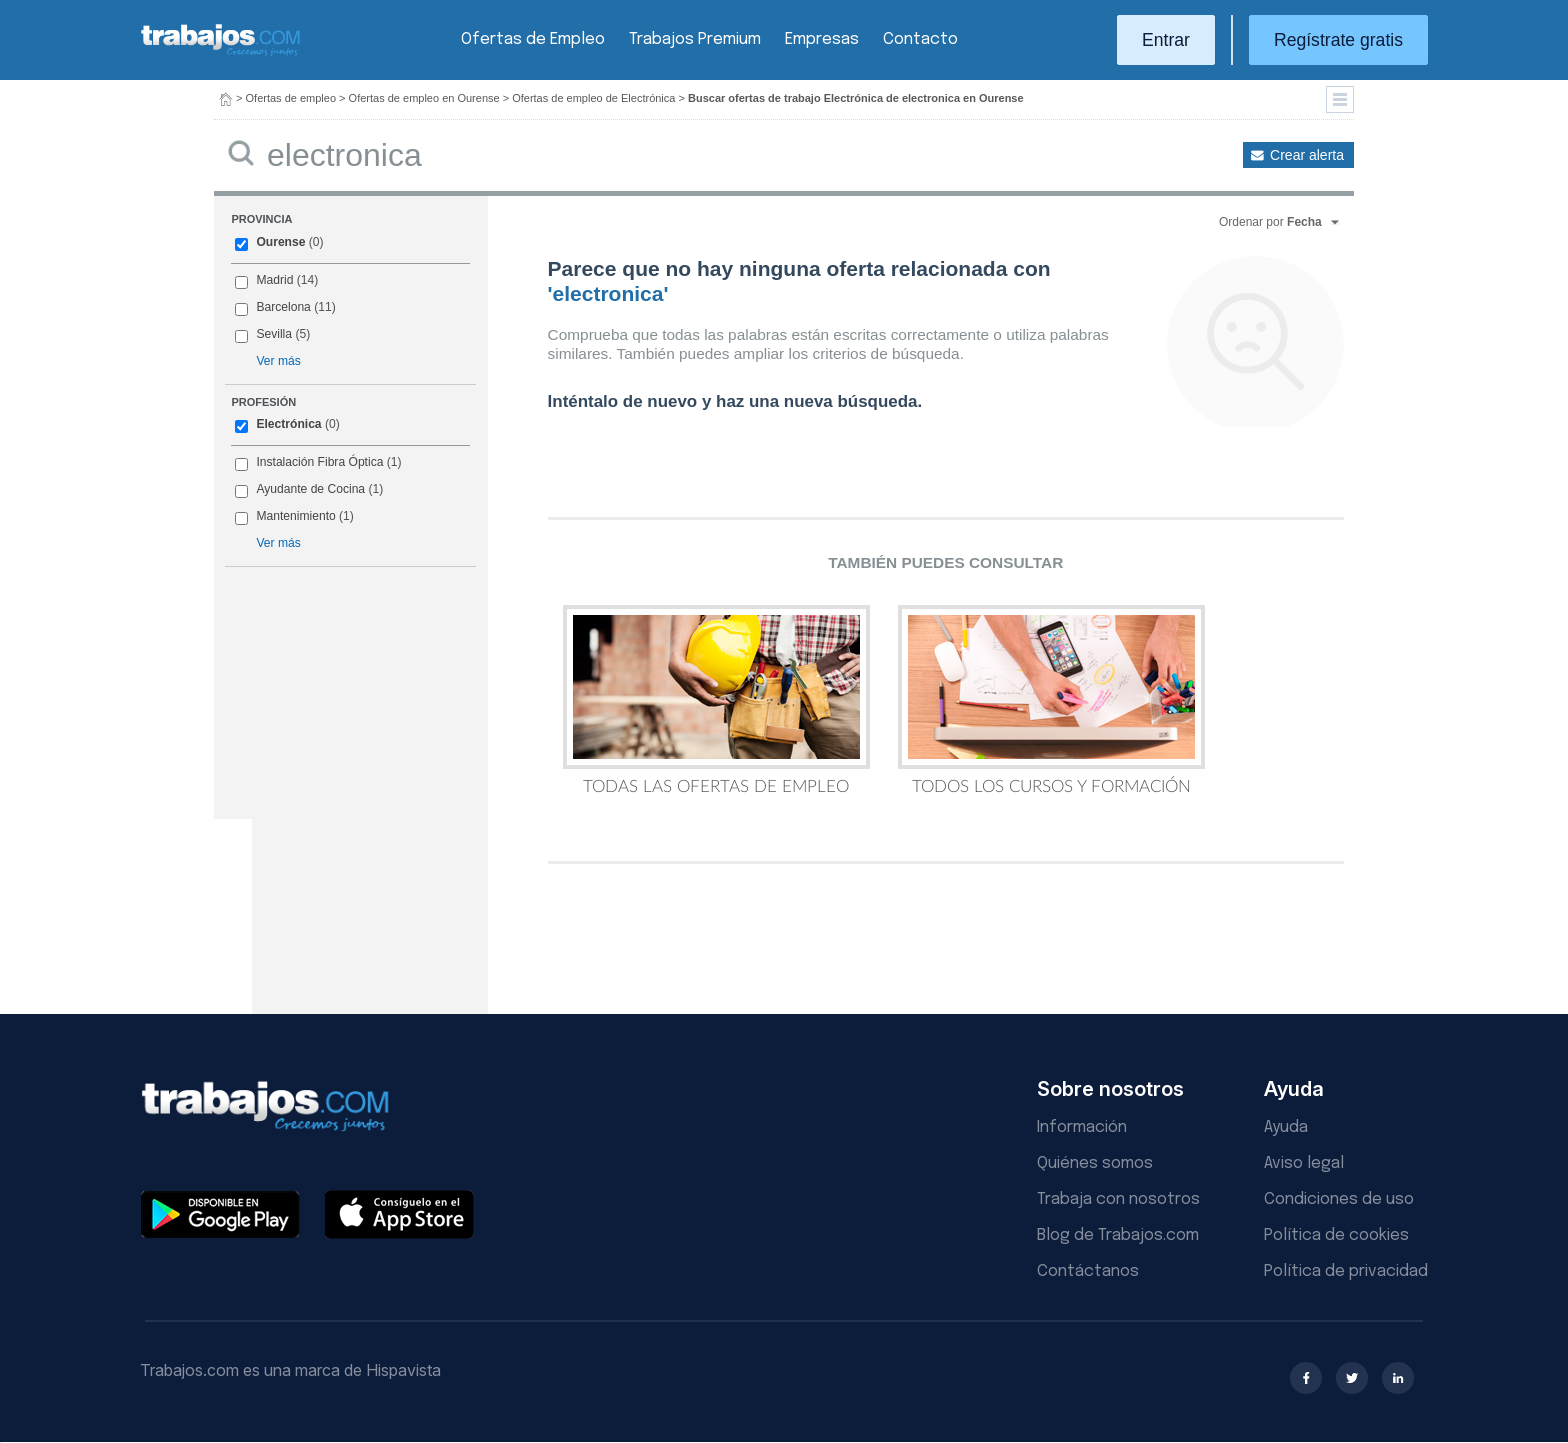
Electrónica (288, 424)
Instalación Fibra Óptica (319, 462)
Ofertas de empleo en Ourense (424, 98)
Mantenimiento (295, 516)
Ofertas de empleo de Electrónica (593, 98)
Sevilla (274, 334)
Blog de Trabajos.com (1118, 1235)
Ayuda (1286, 1127)
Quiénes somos (1095, 1163)
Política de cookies (1336, 1235)
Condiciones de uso (1339, 1199)
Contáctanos (1088, 1271)
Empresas (822, 39)
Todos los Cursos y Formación (1051, 700)
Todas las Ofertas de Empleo (716, 700)
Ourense (280, 242)
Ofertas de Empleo (533, 39)
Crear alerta (1307, 155)
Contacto (920, 39)
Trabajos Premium (695, 39)
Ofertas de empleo (291, 98)
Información (1082, 1127)
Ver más (278, 361)
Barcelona (283, 307)
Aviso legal (1304, 1163)
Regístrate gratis (1338, 40)
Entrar (1166, 40)
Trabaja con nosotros (1118, 1199)
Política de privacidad (1346, 1271)
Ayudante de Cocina (310, 489)
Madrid (274, 280)
